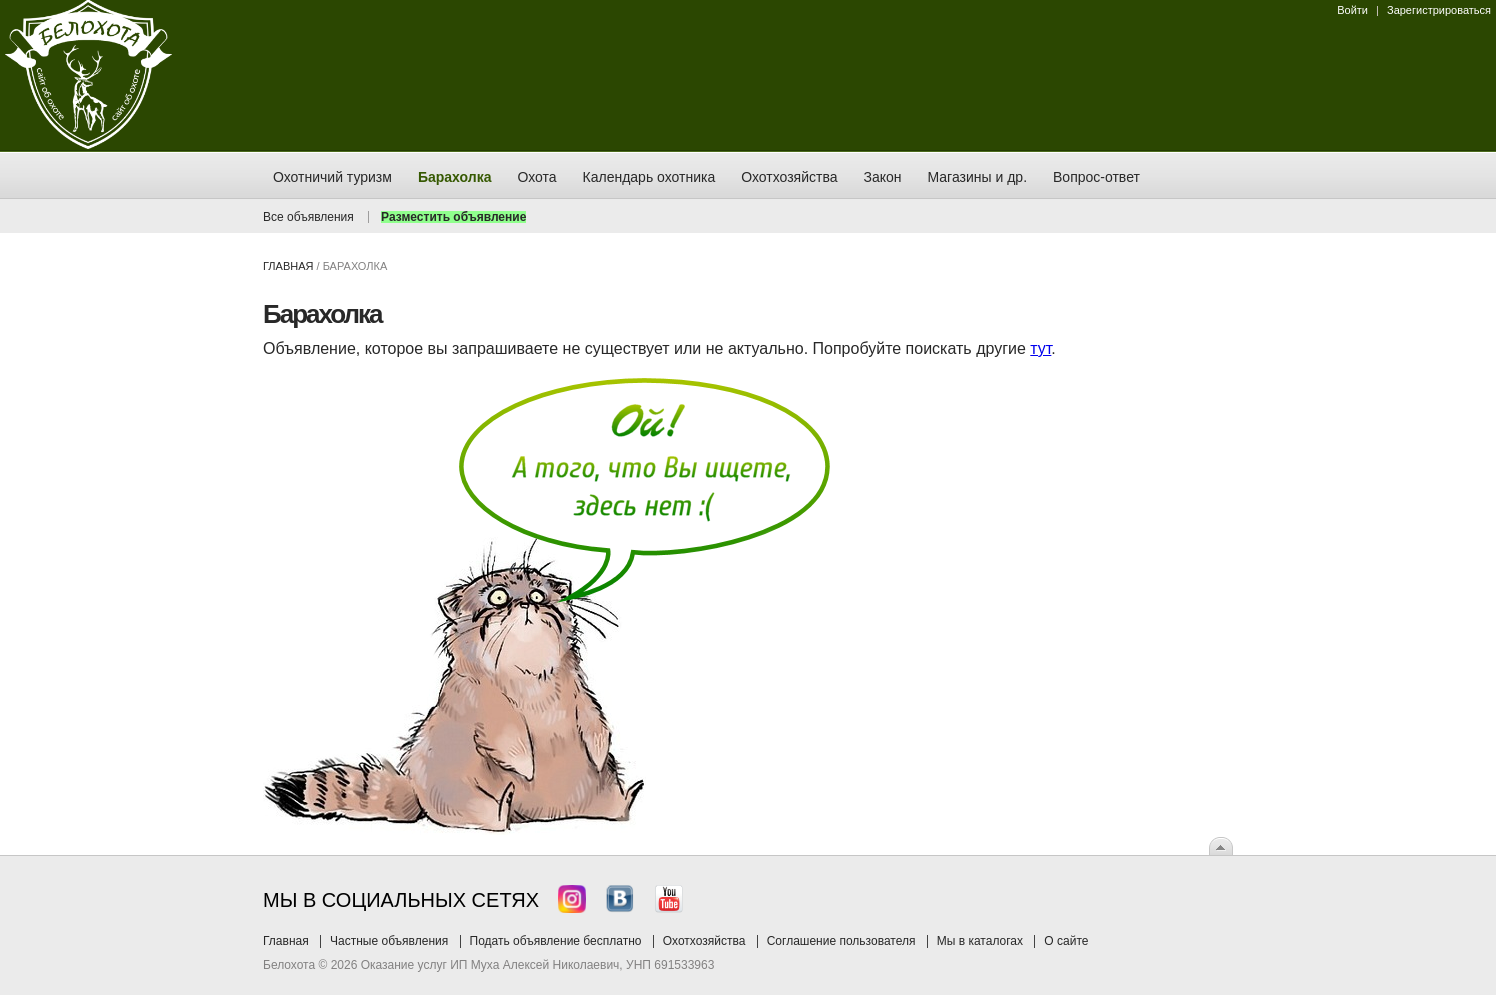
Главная (288, 266)
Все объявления (308, 217)
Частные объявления (389, 941)
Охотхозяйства (704, 941)
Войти (1352, 10)
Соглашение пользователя (841, 941)
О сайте (1066, 941)
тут (1040, 348)
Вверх (1221, 846)
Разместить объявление (453, 217)
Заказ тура (15, 305)
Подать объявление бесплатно (556, 941)
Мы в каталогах (980, 941)
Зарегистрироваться (1439, 10)
